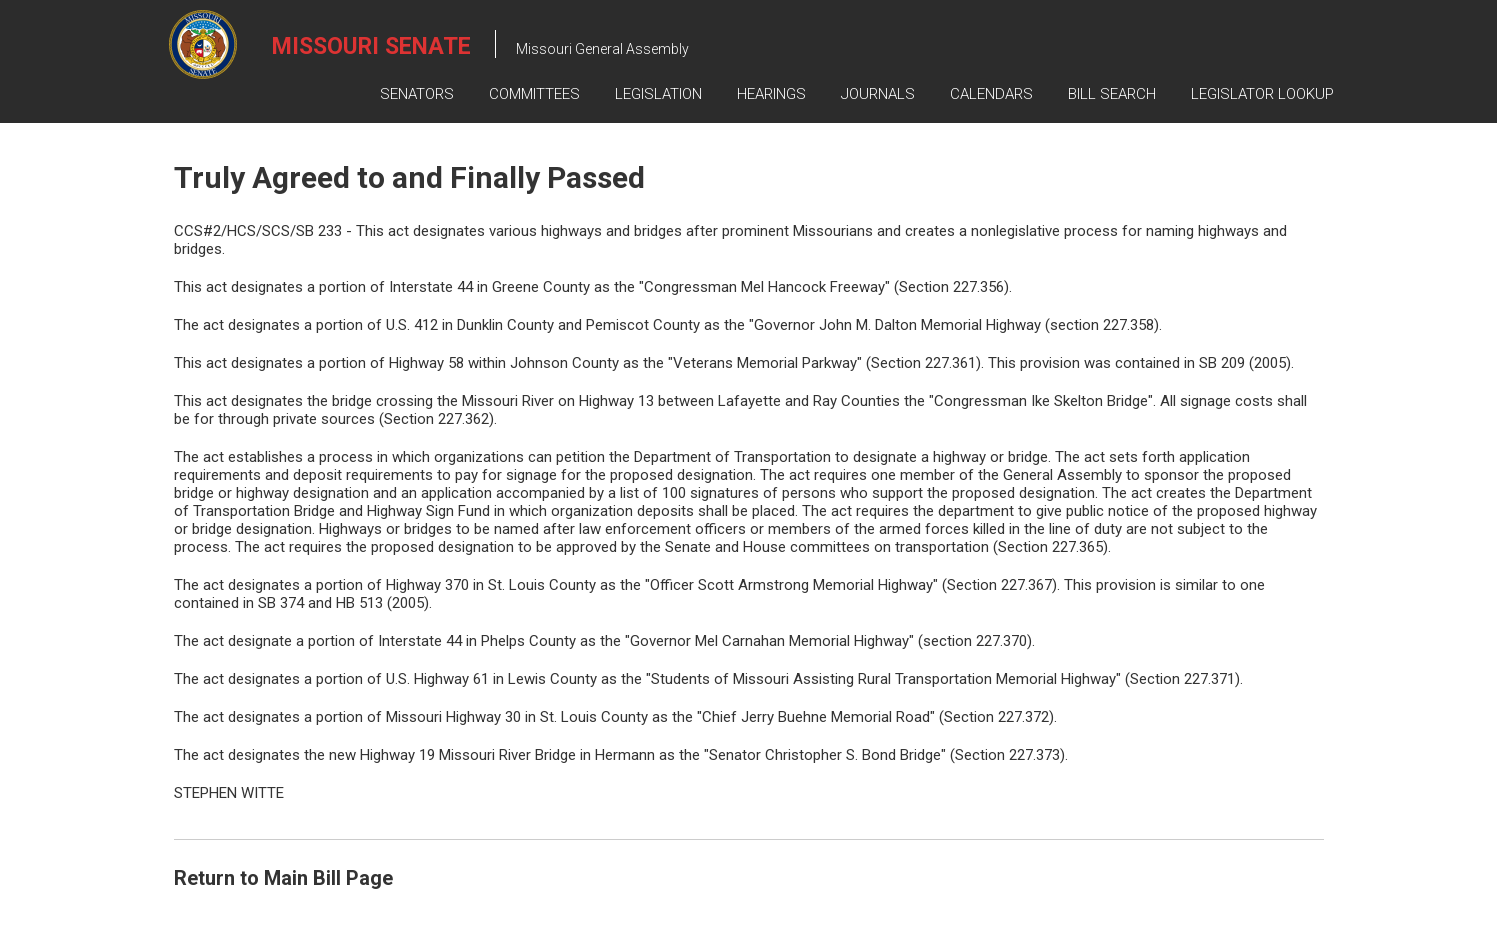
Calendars (991, 94)
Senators (417, 94)
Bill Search (1112, 94)
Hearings (771, 94)
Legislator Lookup (1262, 94)
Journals (878, 94)
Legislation (658, 94)
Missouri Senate (371, 46)
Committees (534, 94)
